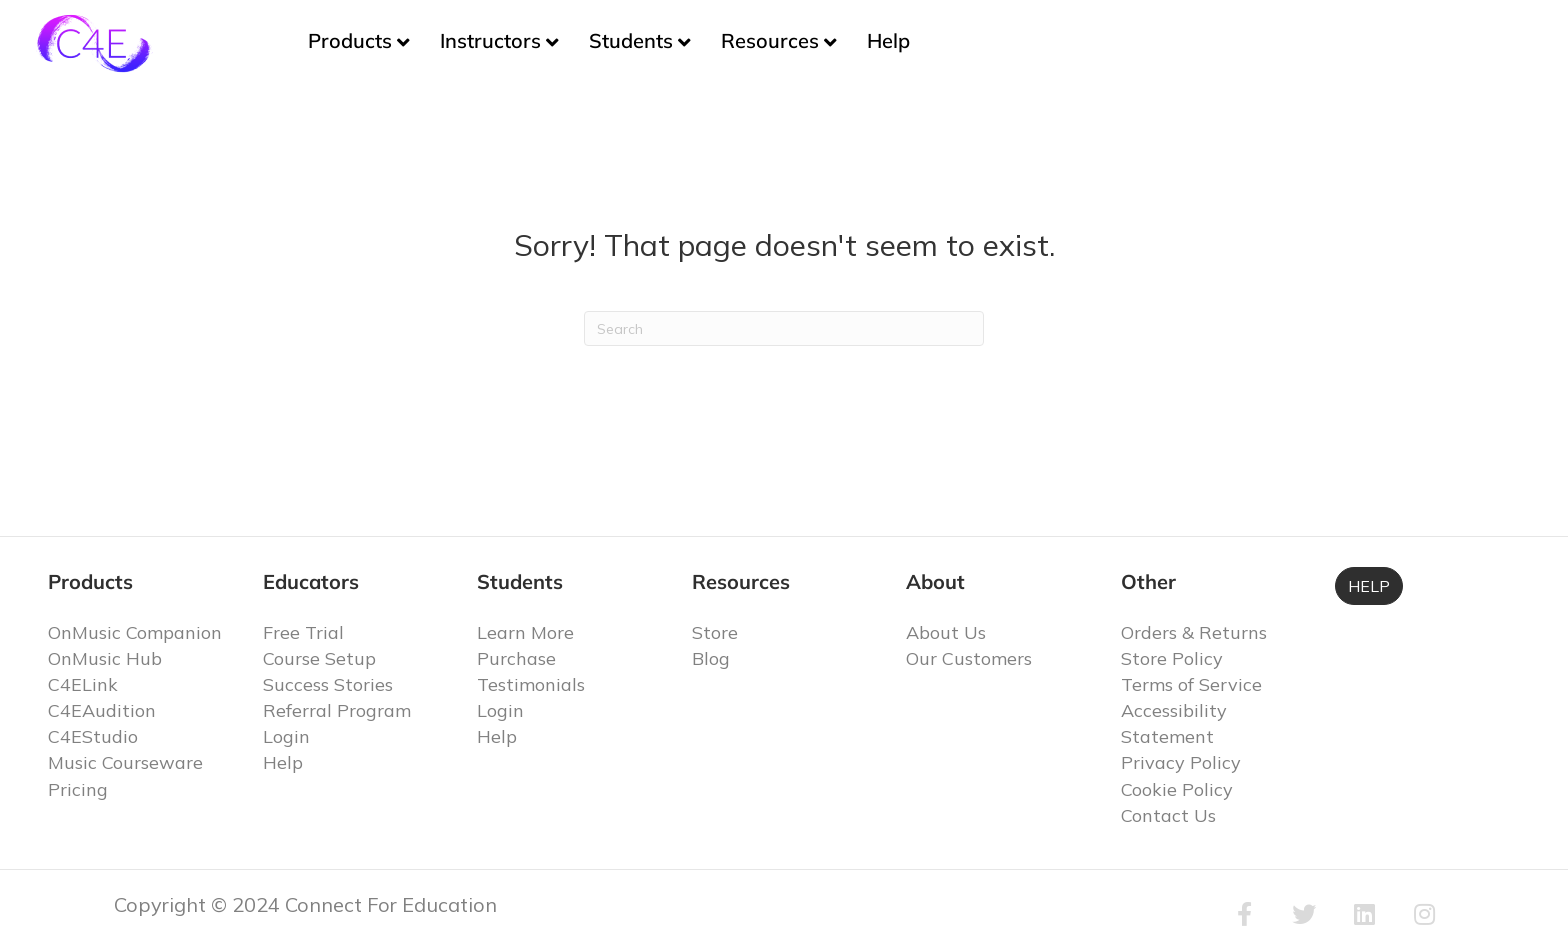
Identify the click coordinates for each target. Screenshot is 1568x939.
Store (715, 632)
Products (350, 40)
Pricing (78, 789)
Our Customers (969, 658)
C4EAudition (102, 710)
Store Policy (1172, 658)
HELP (1369, 586)
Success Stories (328, 684)
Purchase (516, 658)
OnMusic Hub (105, 658)
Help (888, 40)
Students (631, 40)
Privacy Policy (1181, 762)
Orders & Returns (1194, 632)
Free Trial (303, 632)
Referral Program (337, 710)
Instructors (490, 40)
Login (286, 736)
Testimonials (531, 684)
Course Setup (319, 658)
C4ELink (83, 684)
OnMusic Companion (135, 632)
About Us (946, 632)
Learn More (525, 632)
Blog (711, 658)
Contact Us (1168, 815)
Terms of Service (1191, 684)
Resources (770, 40)
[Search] (784, 328)
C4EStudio (93, 736)
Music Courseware (125, 762)
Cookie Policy (1177, 789)
